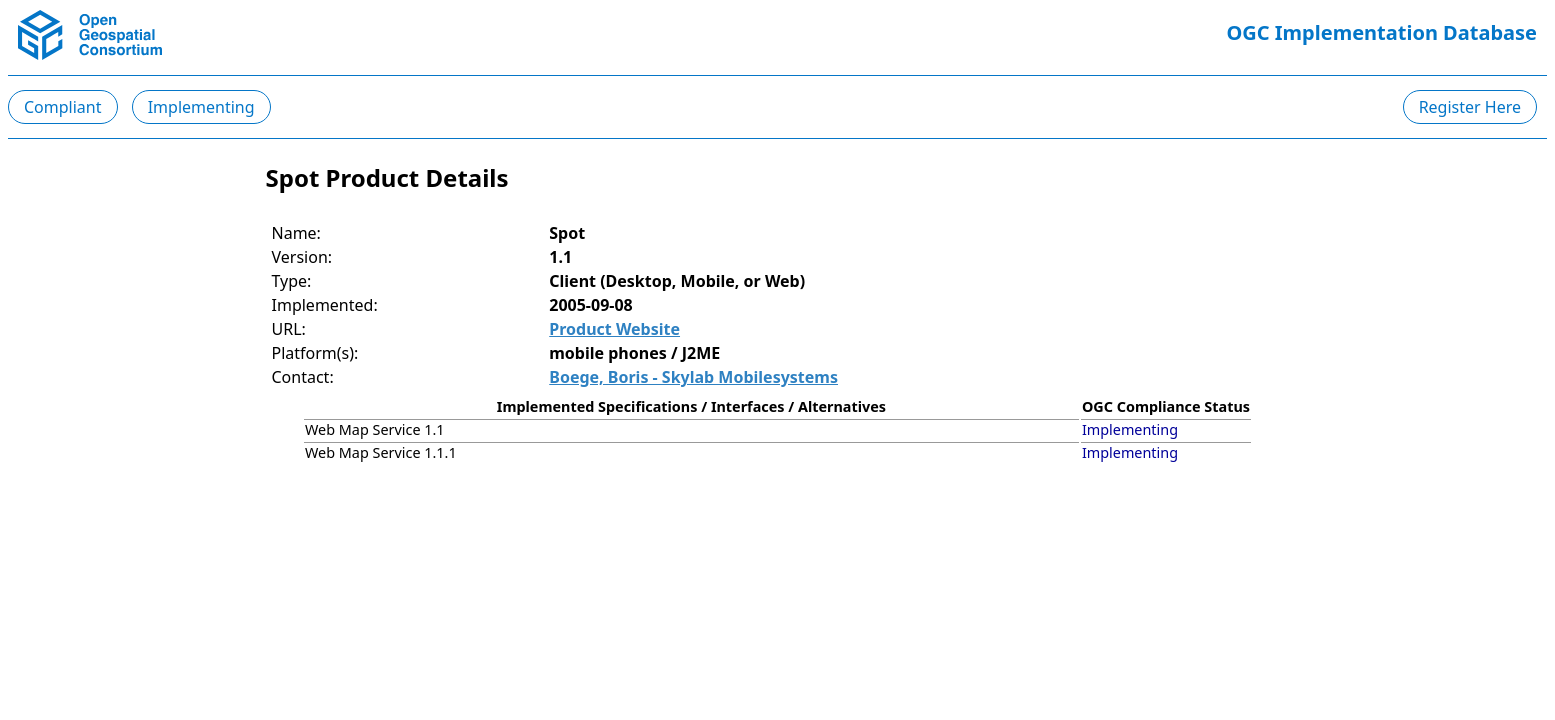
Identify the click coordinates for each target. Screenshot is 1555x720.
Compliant (63, 107)
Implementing (201, 107)
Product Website (614, 329)
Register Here (1470, 107)
